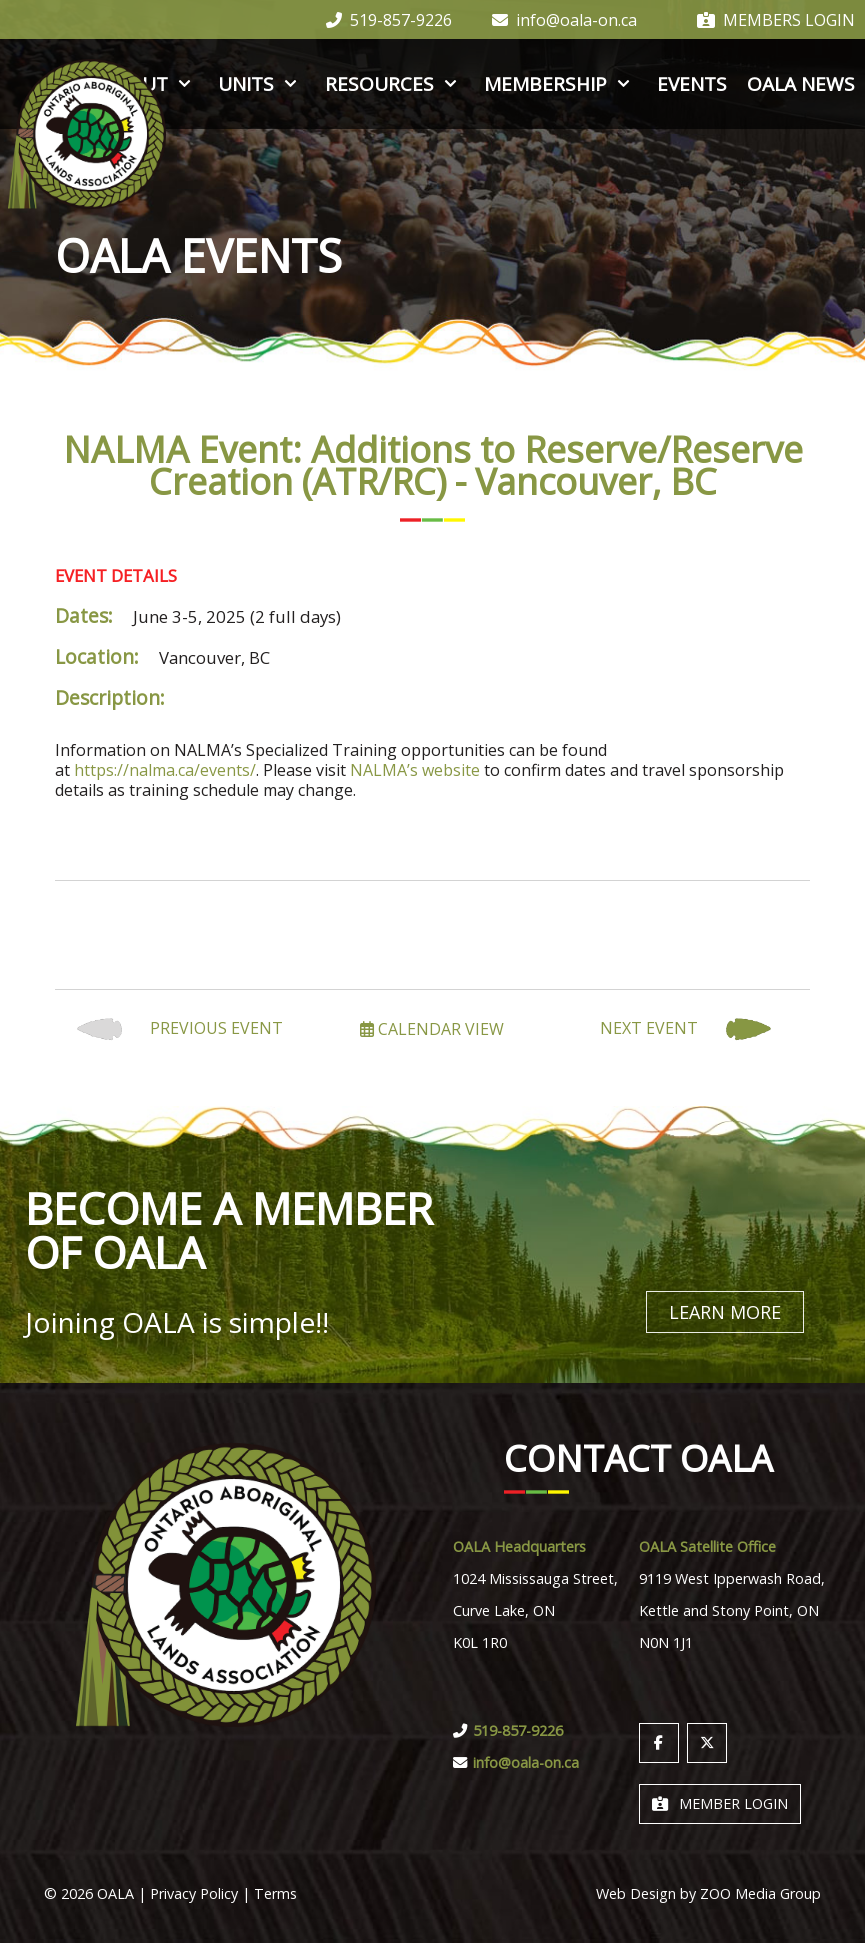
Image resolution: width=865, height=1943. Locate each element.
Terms (275, 1892)
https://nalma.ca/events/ (165, 770)
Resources (394, 84)
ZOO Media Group (760, 1892)
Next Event (685, 1029)
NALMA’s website (415, 770)
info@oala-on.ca (564, 20)
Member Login (720, 1802)
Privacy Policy (194, 1892)
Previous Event (180, 1029)
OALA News (801, 84)
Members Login (776, 20)
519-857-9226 (389, 20)
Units (261, 84)
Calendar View (432, 1029)
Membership (560, 84)
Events (692, 84)
